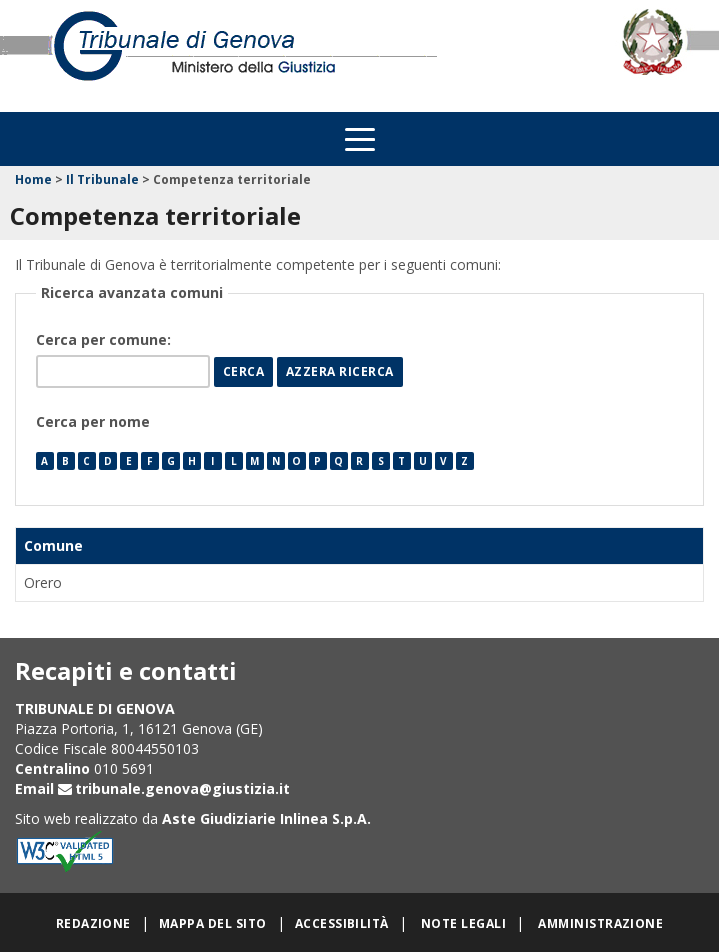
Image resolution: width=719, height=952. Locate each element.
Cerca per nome (93, 421)
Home (33, 179)
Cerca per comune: (105, 339)
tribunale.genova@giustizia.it (182, 788)
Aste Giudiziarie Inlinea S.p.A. (266, 818)
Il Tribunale (102, 179)
